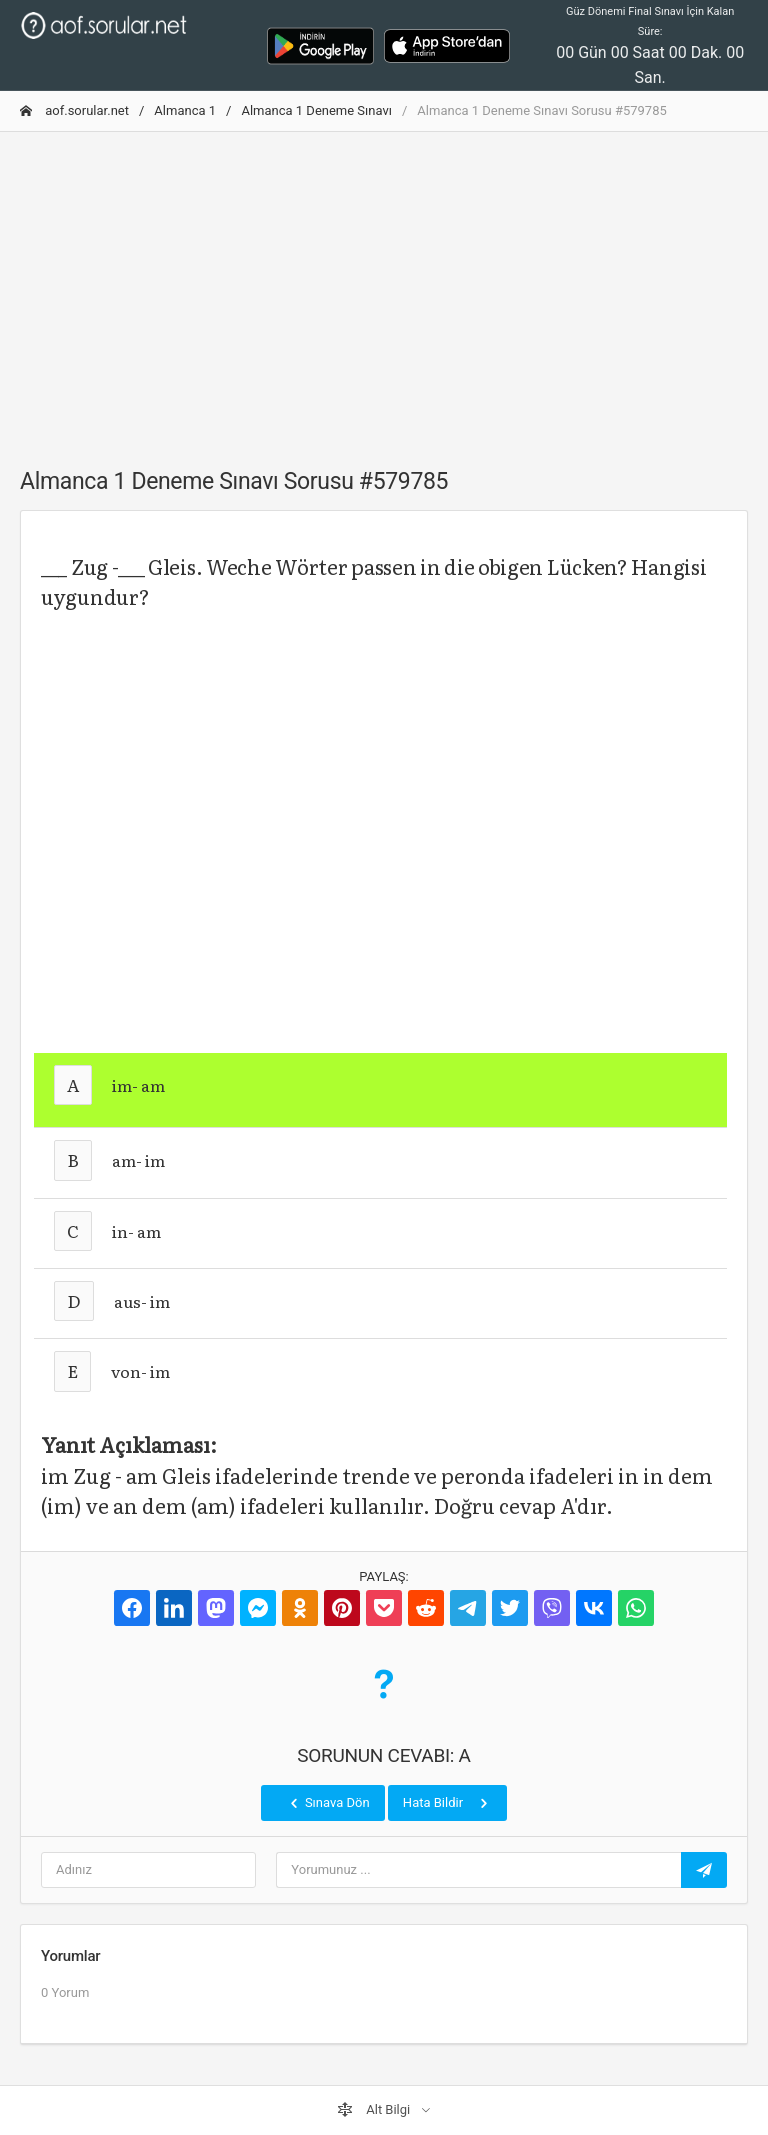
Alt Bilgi (375, 2110)
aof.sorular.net (74, 110)
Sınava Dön (328, 1803)
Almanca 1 (185, 110)
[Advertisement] (384, 288)
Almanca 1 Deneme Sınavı (316, 110)
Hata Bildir (447, 1803)
